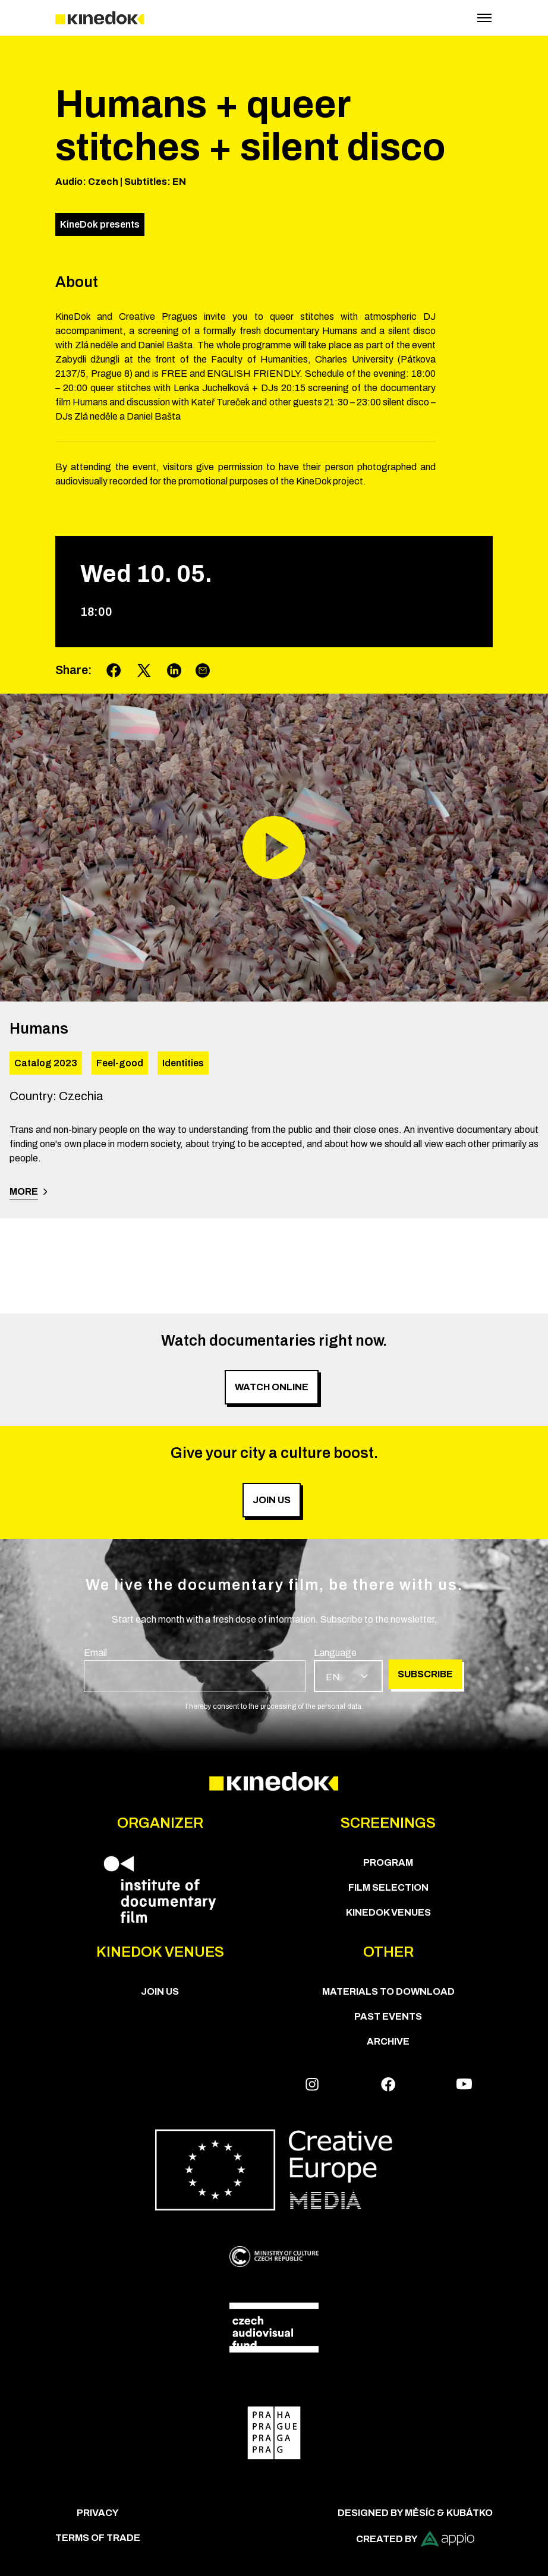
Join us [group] (272, 1500)
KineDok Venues (388, 1912)
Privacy (98, 2513)
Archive (388, 2041)
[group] (195, 1669)
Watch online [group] (271, 1387)
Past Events (388, 2016)
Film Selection (388, 1887)
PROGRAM (388, 1862)
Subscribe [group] (425, 1674)
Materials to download (388, 1991)
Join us (160, 1991)
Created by (415, 2539)
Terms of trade (97, 2538)
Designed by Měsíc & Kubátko (415, 2513)
